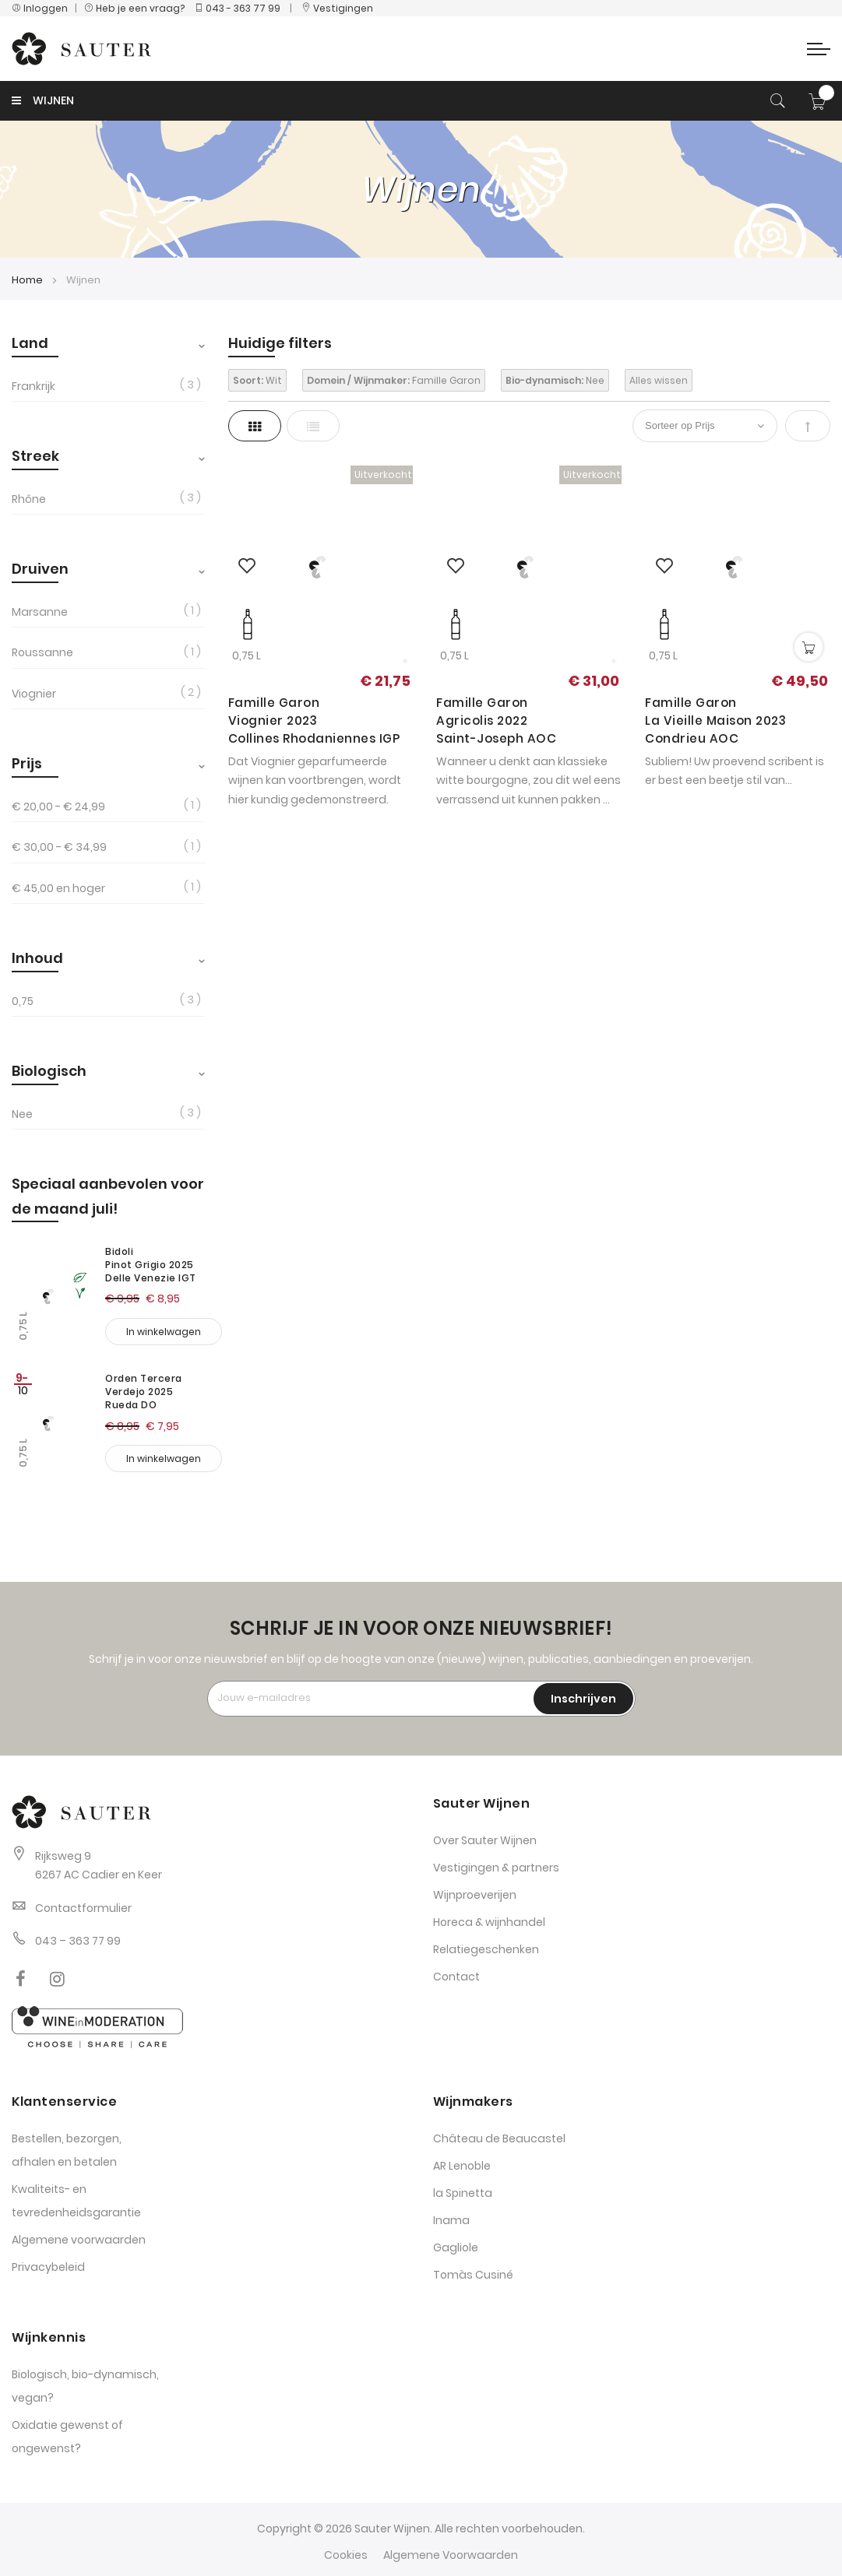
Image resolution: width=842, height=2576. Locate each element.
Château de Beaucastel (499, 2138)
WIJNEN (43, 100)
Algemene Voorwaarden (450, 2555)
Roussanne (42, 652)
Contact (456, 1976)
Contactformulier (83, 1908)
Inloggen (40, 8)
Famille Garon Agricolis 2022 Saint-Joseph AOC (496, 720)
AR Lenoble (462, 2166)
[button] (247, 566)
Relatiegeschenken (486, 1949)
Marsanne (40, 612)
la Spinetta (462, 2193)
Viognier (34, 693)
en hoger (58, 888)
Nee (22, 1114)
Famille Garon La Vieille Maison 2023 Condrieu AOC (715, 720)
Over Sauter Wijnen (485, 1840)
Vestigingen (337, 8)
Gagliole (455, 2247)
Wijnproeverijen (474, 1895)
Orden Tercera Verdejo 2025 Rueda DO (143, 1391)
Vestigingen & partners (496, 1867)
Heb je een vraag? (138, 8)
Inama (451, 2220)
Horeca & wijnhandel (489, 1922)
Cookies (346, 2555)
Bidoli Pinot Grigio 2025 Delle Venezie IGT (150, 1265)
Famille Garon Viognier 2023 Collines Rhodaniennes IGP (314, 720)
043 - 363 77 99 (237, 8)
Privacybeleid (48, 2267)
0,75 (22, 1001)
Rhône (29, 499)
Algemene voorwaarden (79, 2239)
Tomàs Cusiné (473, 2275)
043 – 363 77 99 (78, 1941)
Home (28, 279)
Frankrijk (33, 386)
